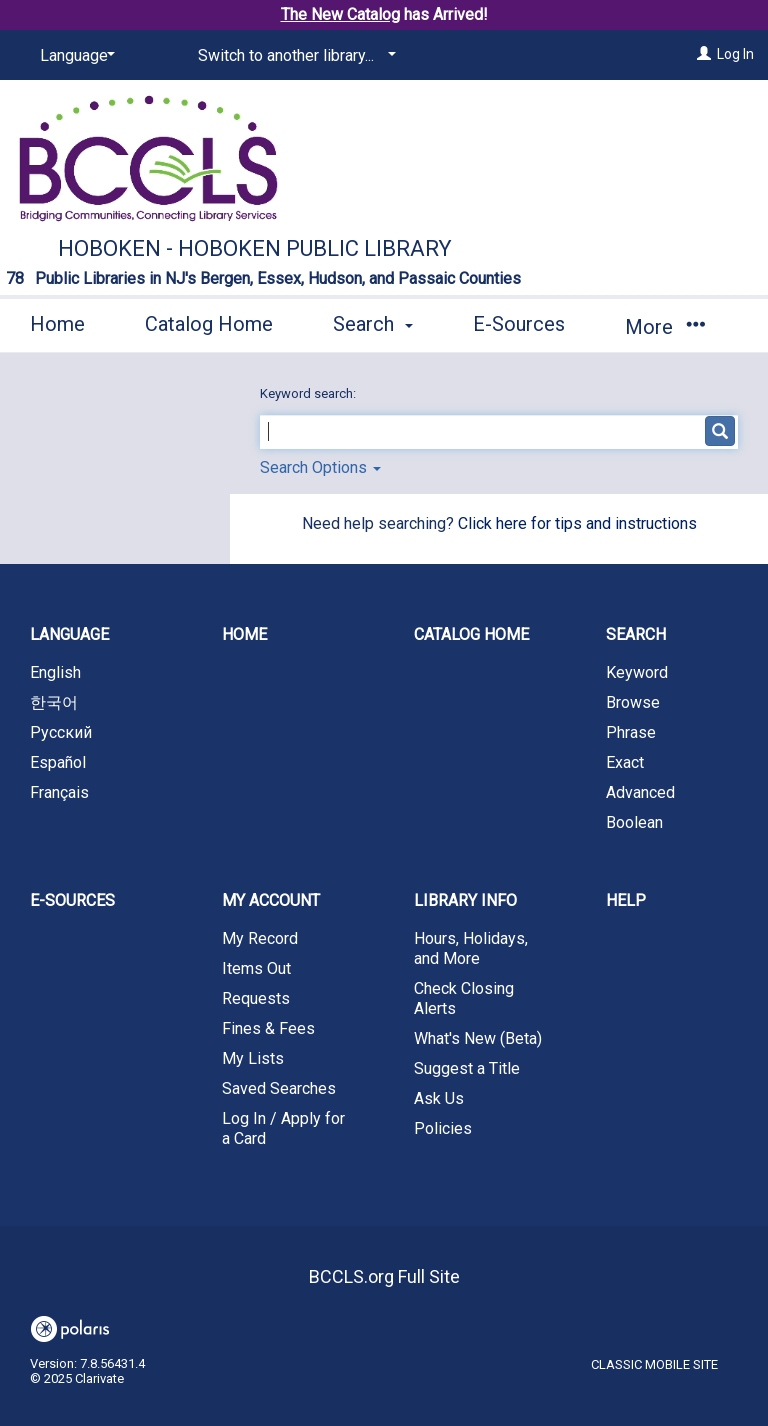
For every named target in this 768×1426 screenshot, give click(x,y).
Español (58, 762)
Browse (633, 702)
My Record (260, 938)
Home (57, 324)
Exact (625, 762)
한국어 (54, 702)
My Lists (253, 1058)
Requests (256, 998)
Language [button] (69, 634)
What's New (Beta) (478, 1038)
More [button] (664, 327)
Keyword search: (309, 393)
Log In (735, 54)
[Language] (74, 56)
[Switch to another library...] (293, 56)
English (55, 672)
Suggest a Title (467, 1068)
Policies (443, 1128)
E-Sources (519, 324)
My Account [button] (271, 900)
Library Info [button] (465, 900)
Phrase (631, 732)
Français (59, 792)
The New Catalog (340, 14)
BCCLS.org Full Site (384, 1276)
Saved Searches (279, 1088)
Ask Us (439, 1098)
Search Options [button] (320, 467)
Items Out (256, 968)
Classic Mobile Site (654, 1364)
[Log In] (704, 54)
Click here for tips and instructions (577, 523)
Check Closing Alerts (464, 998)
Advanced (640, 792)
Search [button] (373, 324)
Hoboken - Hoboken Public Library (255, 248)
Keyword (637, 672)
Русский (61, 732)
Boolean (634, 822)
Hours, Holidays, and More (471, 948)
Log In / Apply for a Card (283, 1128)
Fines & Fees (268, 1028)
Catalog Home (209, 324)
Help (626, 900)
